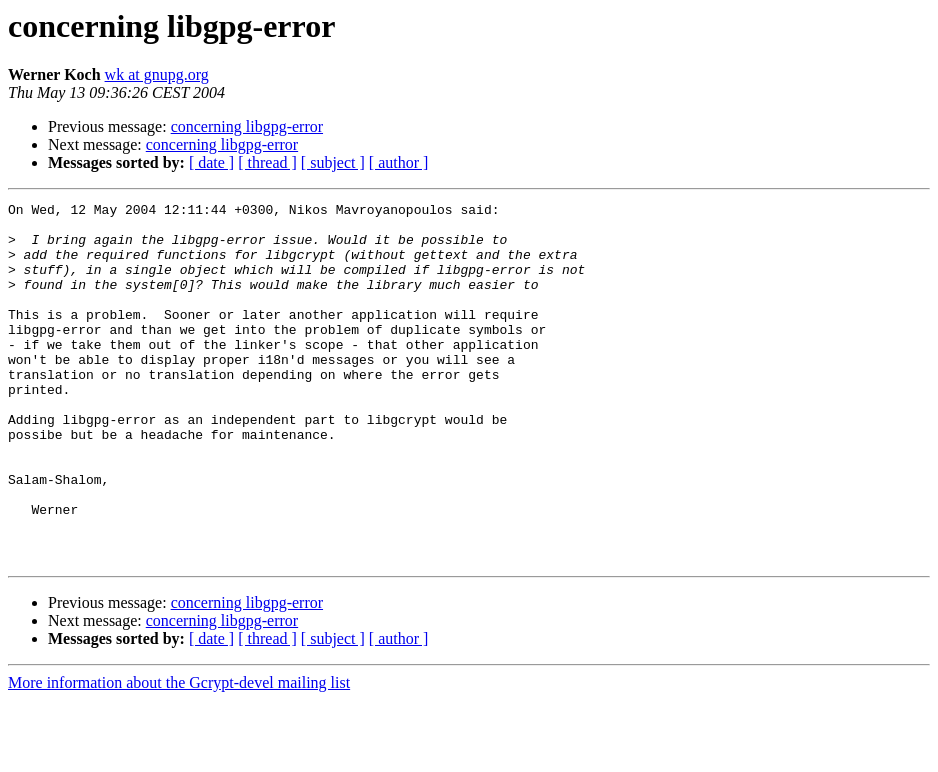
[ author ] (399, 162)
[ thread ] (267, 162)
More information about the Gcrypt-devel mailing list (179, 754)
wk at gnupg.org (157, 74)
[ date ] (211, 162)
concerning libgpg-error (247, 126)
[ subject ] (333, 162)
